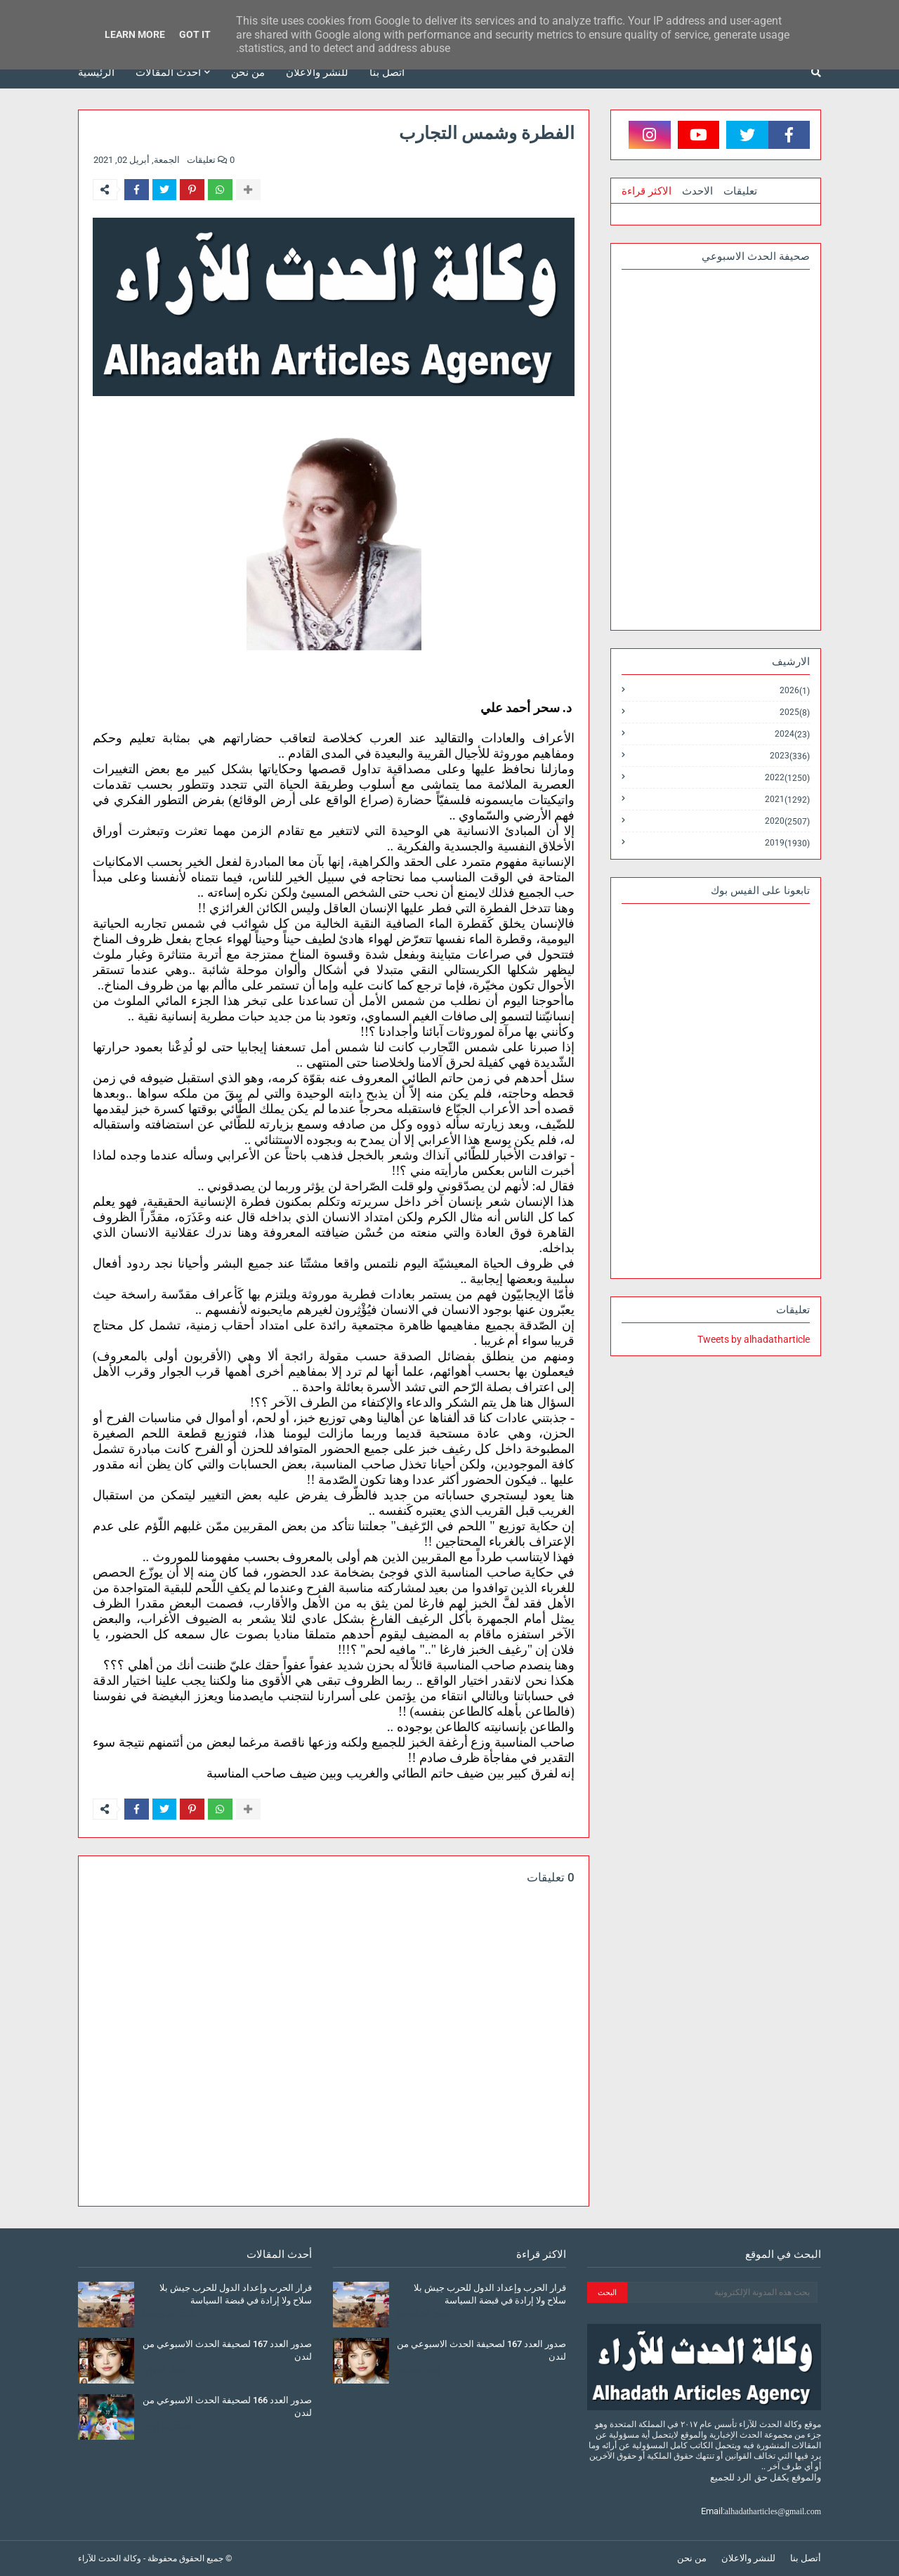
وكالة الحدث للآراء (109, 2558)
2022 (787, 778)
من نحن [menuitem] (248, 72)
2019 (787, 843)
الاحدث (697, 191)
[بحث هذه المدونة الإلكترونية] (722, 2292)
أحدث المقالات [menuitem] (168, 72)
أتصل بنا (805, 2558)
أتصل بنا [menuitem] (387, 72)
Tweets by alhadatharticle (753, 1339)
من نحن (692, 2558)
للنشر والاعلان (748, 2558)
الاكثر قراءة (646, 191)
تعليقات (740, 191)
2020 (787, 821)
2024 (792, 734)
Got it (195, 34)
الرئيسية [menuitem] (96, 72)
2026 (795, 690)
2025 (795, 712)
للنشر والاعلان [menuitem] (317, 72)
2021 (787, 799)
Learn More (135, 34)
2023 (790, 756)
